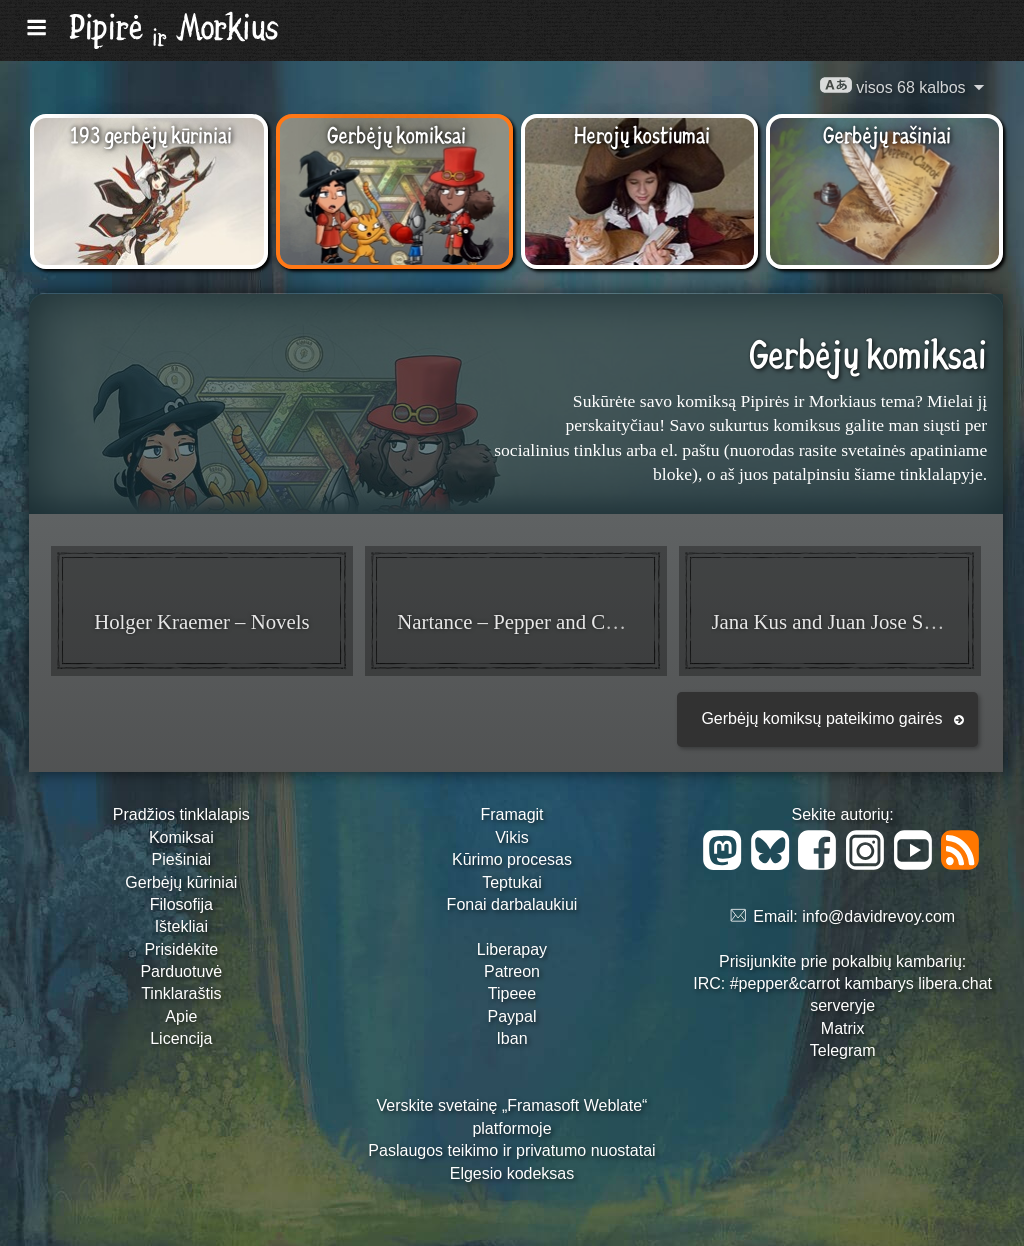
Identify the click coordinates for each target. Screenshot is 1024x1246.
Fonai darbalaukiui (512, 904)
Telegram (843, 1050)
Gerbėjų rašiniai (887, 134)
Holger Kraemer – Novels (201, 621)
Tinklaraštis (181, 993)
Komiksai (181, 837)
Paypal (512, 1016)
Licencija (181, 1038)
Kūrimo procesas (512, 859)
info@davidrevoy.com (878, 916)
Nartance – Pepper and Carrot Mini (543, 621)
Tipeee (512, 993)
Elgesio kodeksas (512, 1173)
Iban (511, 1038)
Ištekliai (181, 926)
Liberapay (512, 949)
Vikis (512, 837)
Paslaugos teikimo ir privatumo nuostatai (511, 1150)
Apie (181, 1016)
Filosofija (181, 904)
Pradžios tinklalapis (181, 814)
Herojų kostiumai (642, 134)
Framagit (511, 814)
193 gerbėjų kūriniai (151, 134)
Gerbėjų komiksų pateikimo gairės (821, 718)
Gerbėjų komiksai (396, 134)
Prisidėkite (181, 949)
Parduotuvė (181, 971)
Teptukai (512, 882)
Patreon (512, 971)
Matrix (843, 1028)
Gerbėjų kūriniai (181, 882)
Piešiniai (182, 859)
